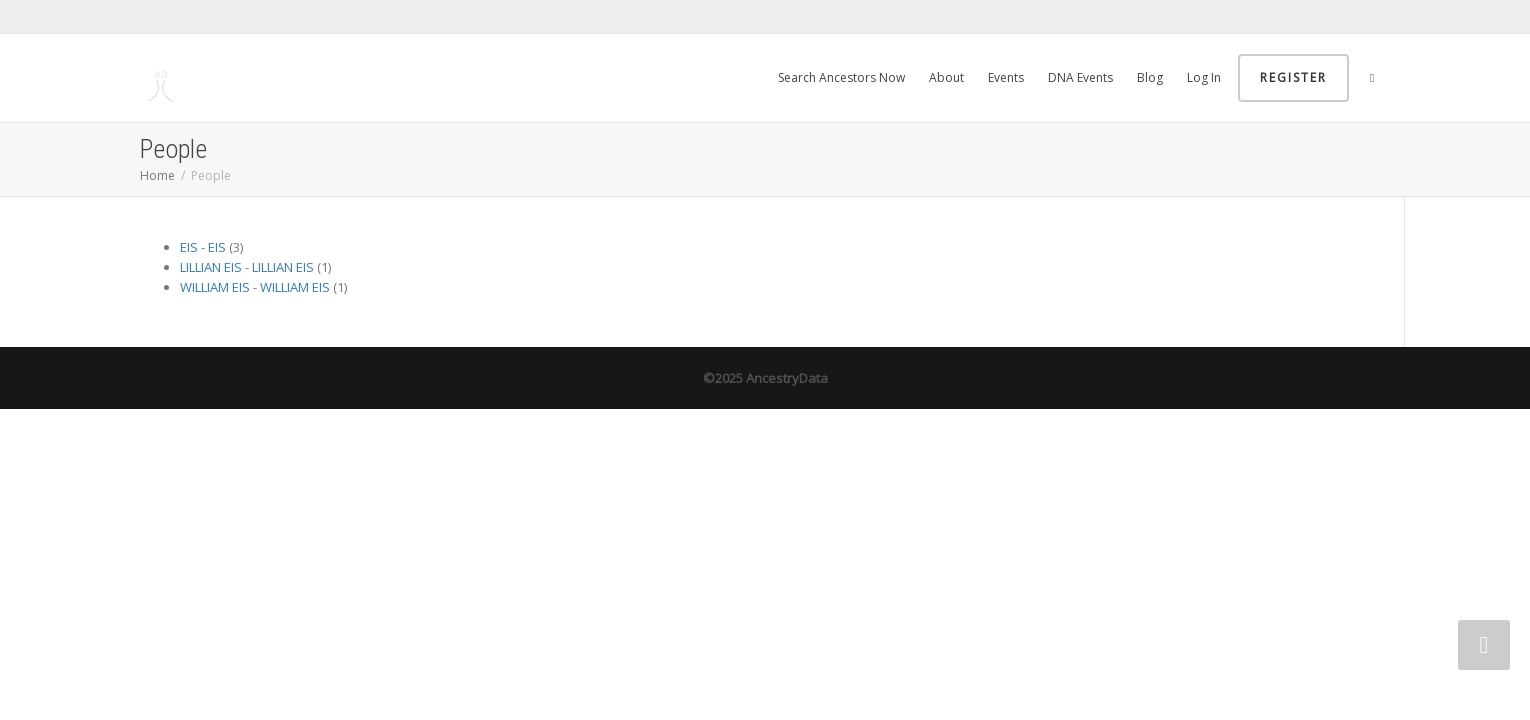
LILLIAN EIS (211, 267)
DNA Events (1080, 77)
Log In (1204, 77)
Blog (1150, 77)
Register (1293, 77)
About (946, 77)
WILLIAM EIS (215, 287)
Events (1006, 77)
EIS (189, 247)
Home (157, 175)
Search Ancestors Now (841, 77)
